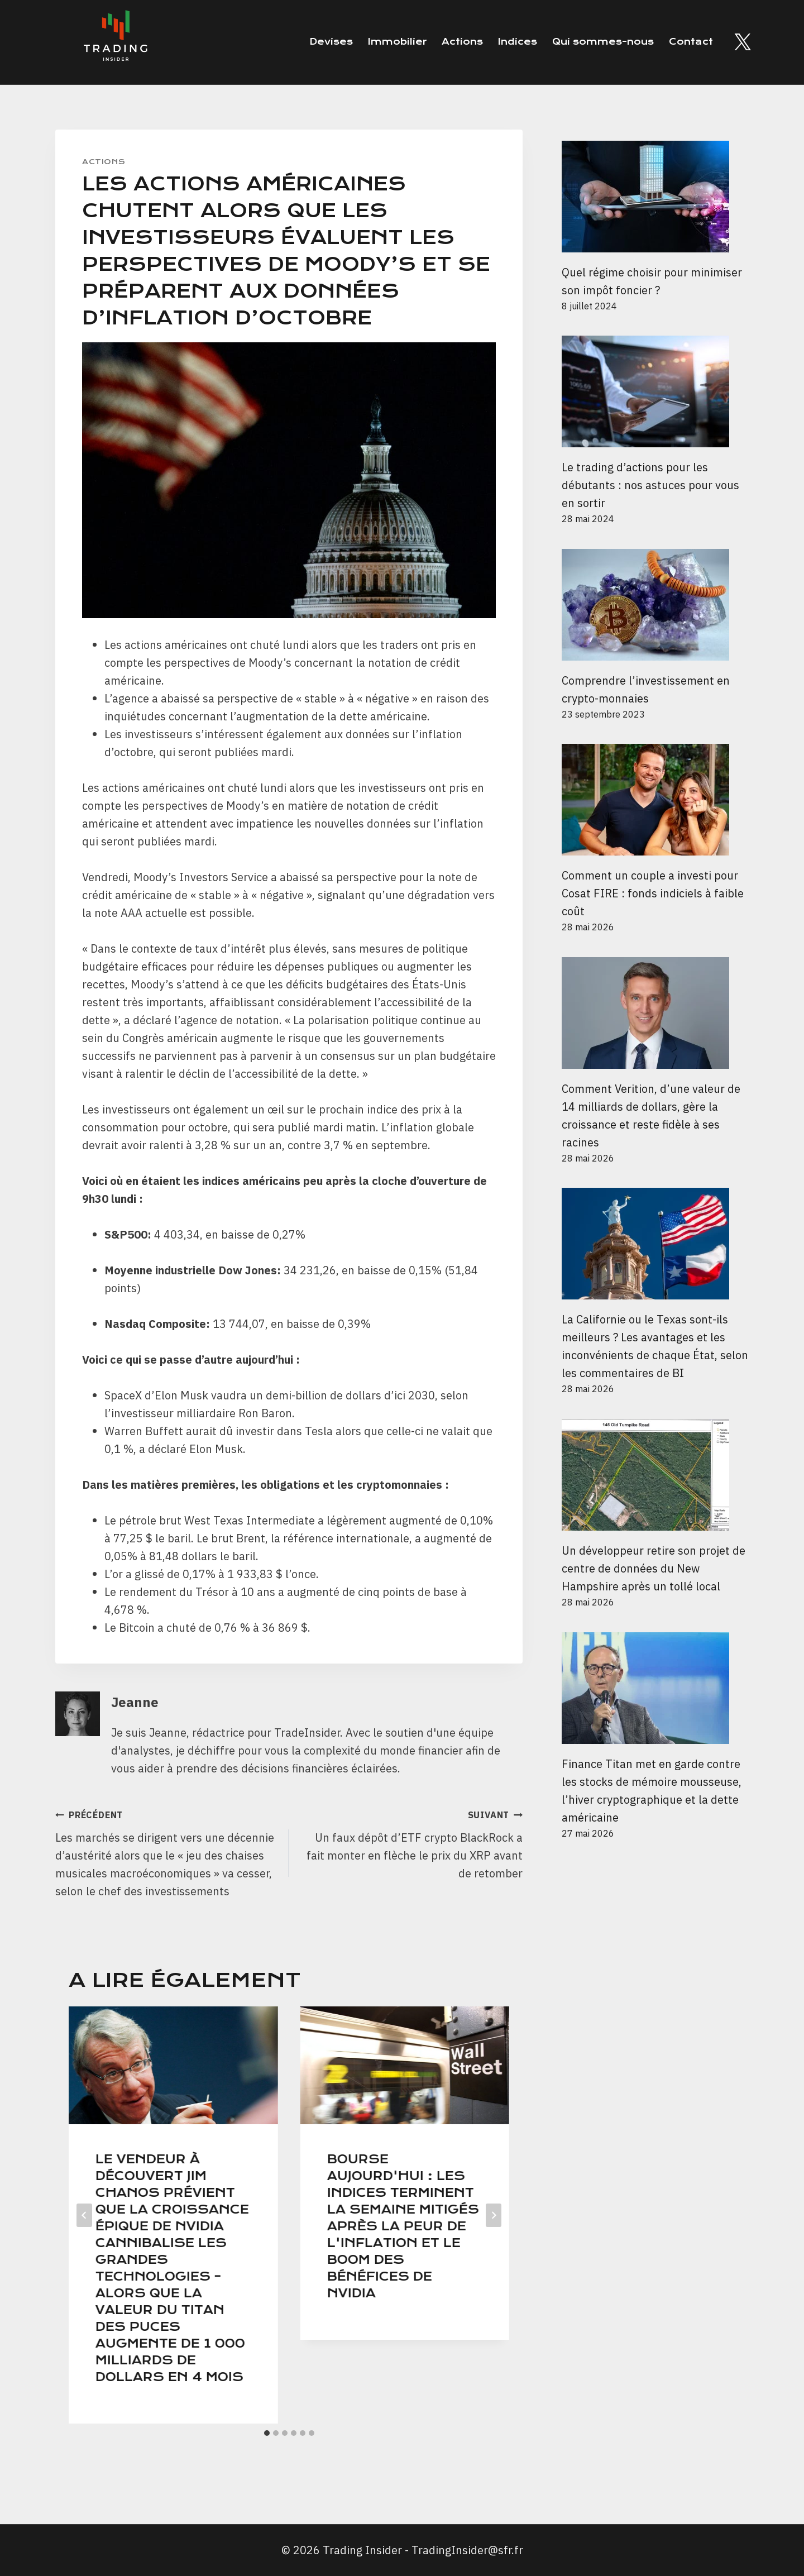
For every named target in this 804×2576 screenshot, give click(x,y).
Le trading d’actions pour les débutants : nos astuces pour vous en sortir (650, 485)
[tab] (267, 2433)
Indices (517, 41)
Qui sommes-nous (603, 41)
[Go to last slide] (84, 2215)
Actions (462, 41)
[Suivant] (493, 2215)
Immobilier (397, 41)
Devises (331, 41)
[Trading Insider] (114, 42)
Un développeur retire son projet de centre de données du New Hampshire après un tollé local (653, 1568)
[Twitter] (742, 42)
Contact (691, 41)
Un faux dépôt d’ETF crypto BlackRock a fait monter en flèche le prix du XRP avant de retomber (411, 1843)
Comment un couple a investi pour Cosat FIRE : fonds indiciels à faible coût (653, 893)
